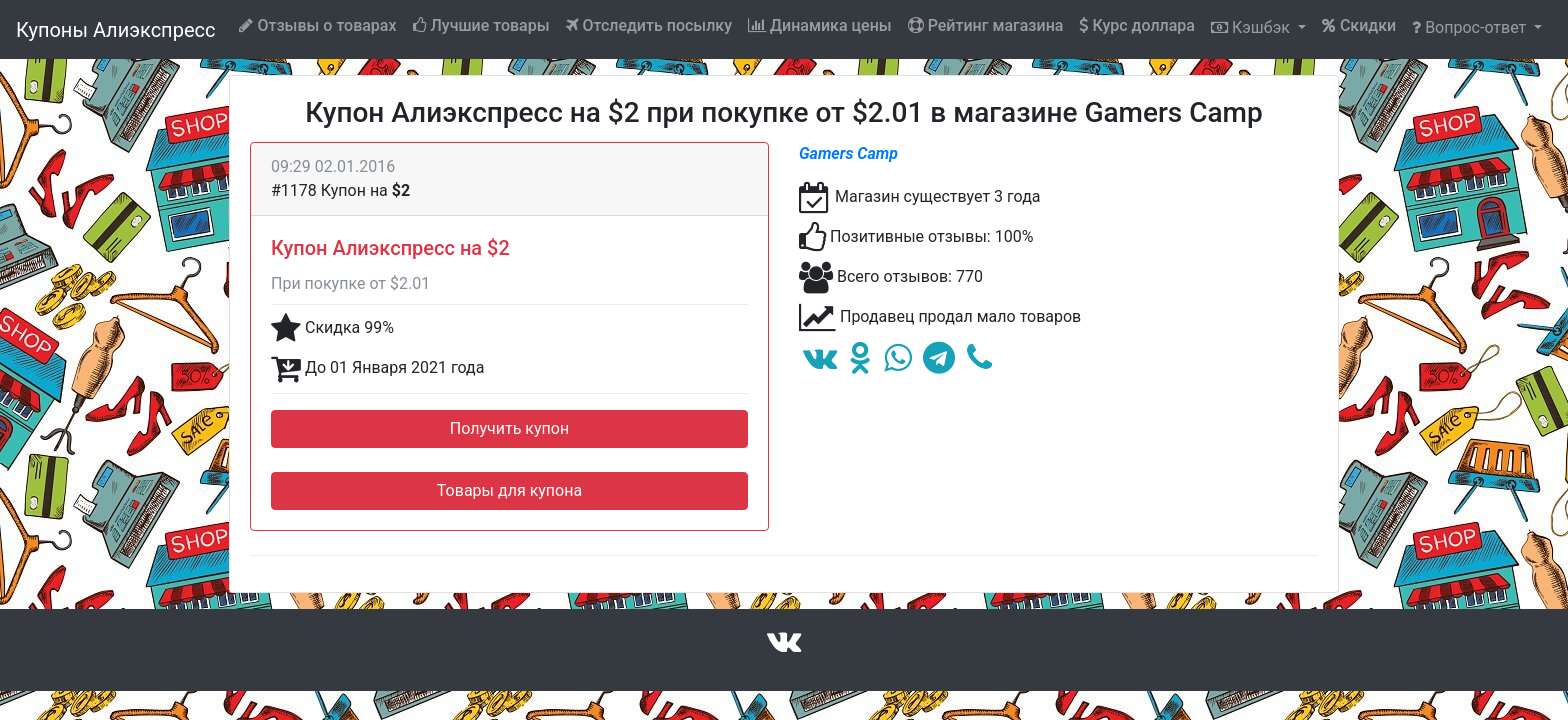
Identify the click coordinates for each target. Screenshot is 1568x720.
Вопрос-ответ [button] (1471, 27)
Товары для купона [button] (509, 490)
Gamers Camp (848, 153)
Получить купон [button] (509, 428)
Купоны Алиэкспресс (115, 30)
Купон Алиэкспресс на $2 (390, 248)
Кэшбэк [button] (1252, 27)
